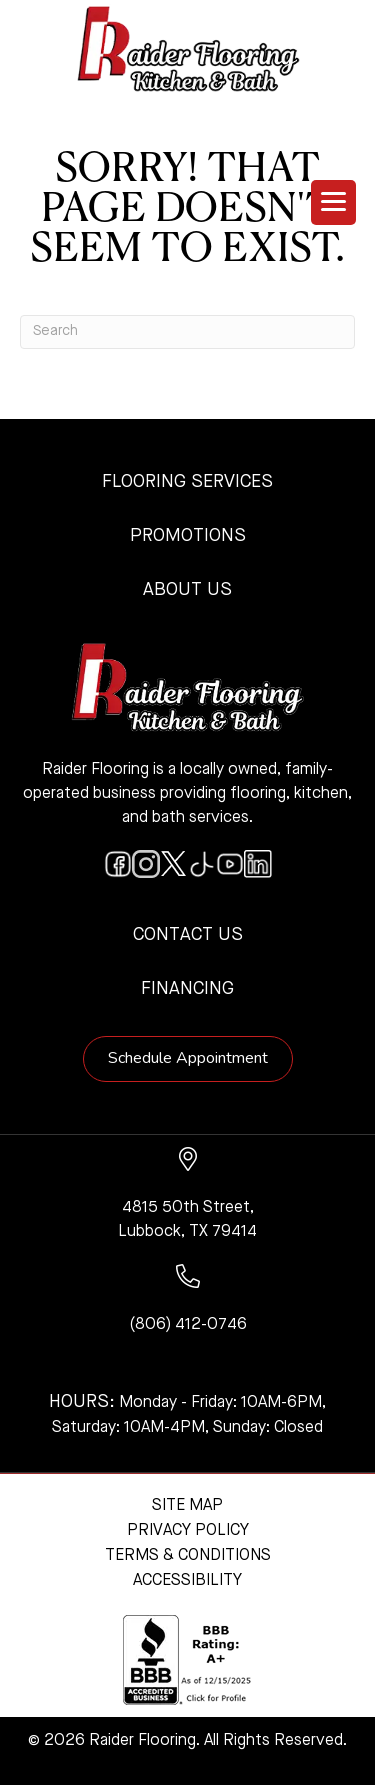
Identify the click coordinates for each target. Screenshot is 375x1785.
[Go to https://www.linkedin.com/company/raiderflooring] (258, 864)
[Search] (187, 332)
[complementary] (145, 1675)
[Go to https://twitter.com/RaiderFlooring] (174, 864)
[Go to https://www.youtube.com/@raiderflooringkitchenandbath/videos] (230, 864)
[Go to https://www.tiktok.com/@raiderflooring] (202, 864)
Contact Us (188, 935)
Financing (187, 989)
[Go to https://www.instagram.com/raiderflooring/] (146, 864)
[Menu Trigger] (333, 202)
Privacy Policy (188, 1531)
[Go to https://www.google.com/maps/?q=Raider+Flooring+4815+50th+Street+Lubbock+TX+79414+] (188, 1195)
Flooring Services (187, 482)
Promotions (188, 536)
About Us (187, 590)
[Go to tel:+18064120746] (187, 1300)
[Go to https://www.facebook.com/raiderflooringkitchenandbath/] (118, 864)
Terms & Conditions (188, 1556)
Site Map (187, 1506)
